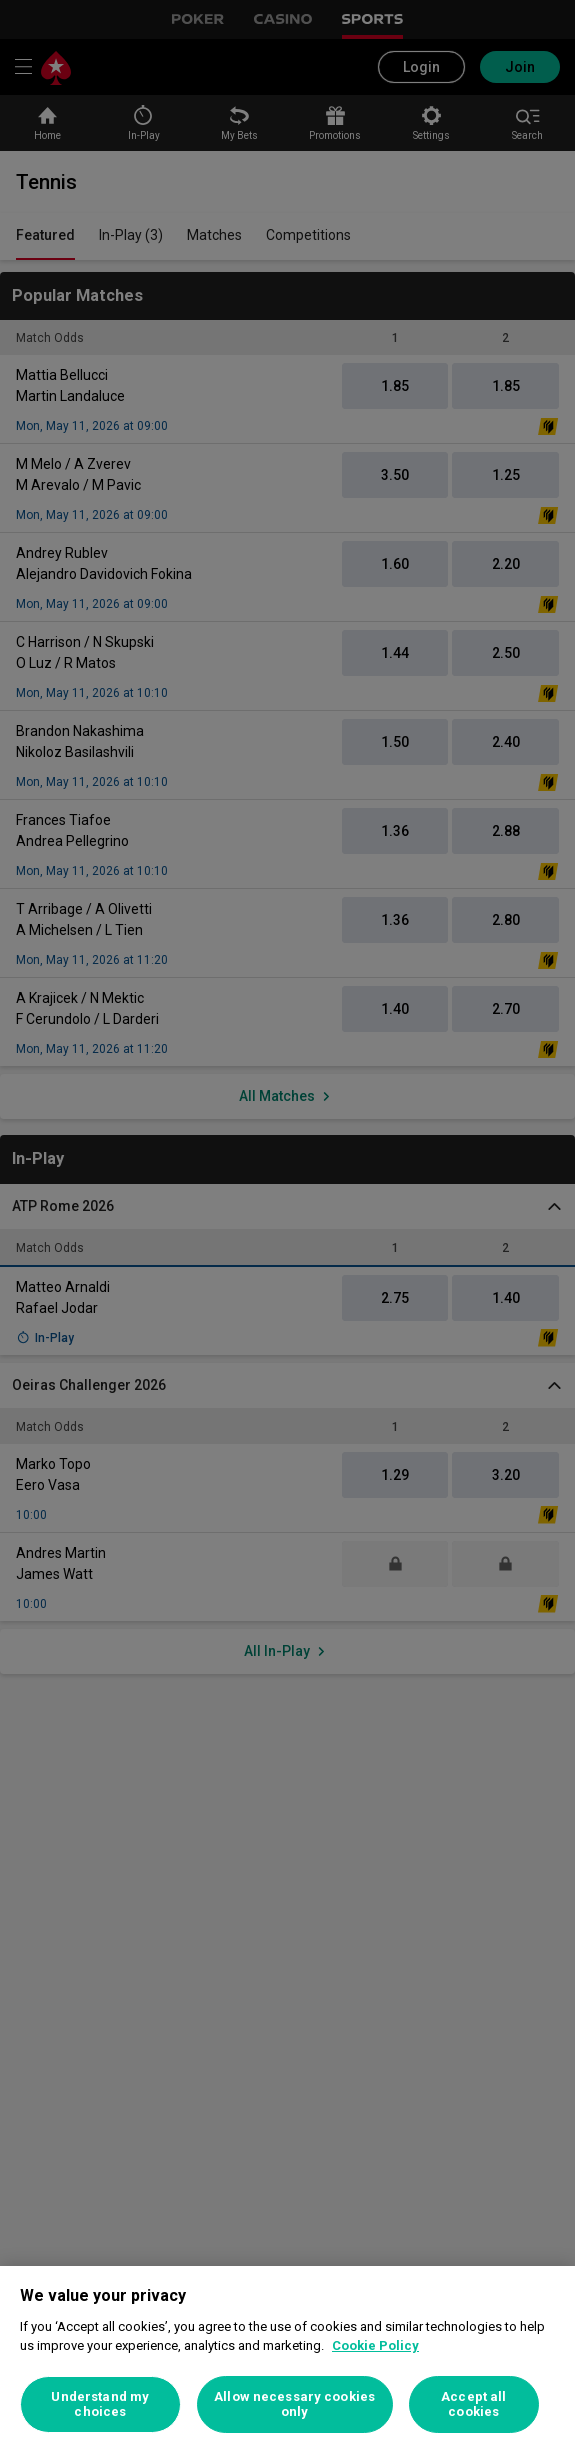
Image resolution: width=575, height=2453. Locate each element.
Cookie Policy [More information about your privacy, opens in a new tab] (375, 2345)
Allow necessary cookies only (294, 2404)
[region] (287, 2359)
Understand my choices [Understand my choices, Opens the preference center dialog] (100, 2404)
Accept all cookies (473, 2404)
